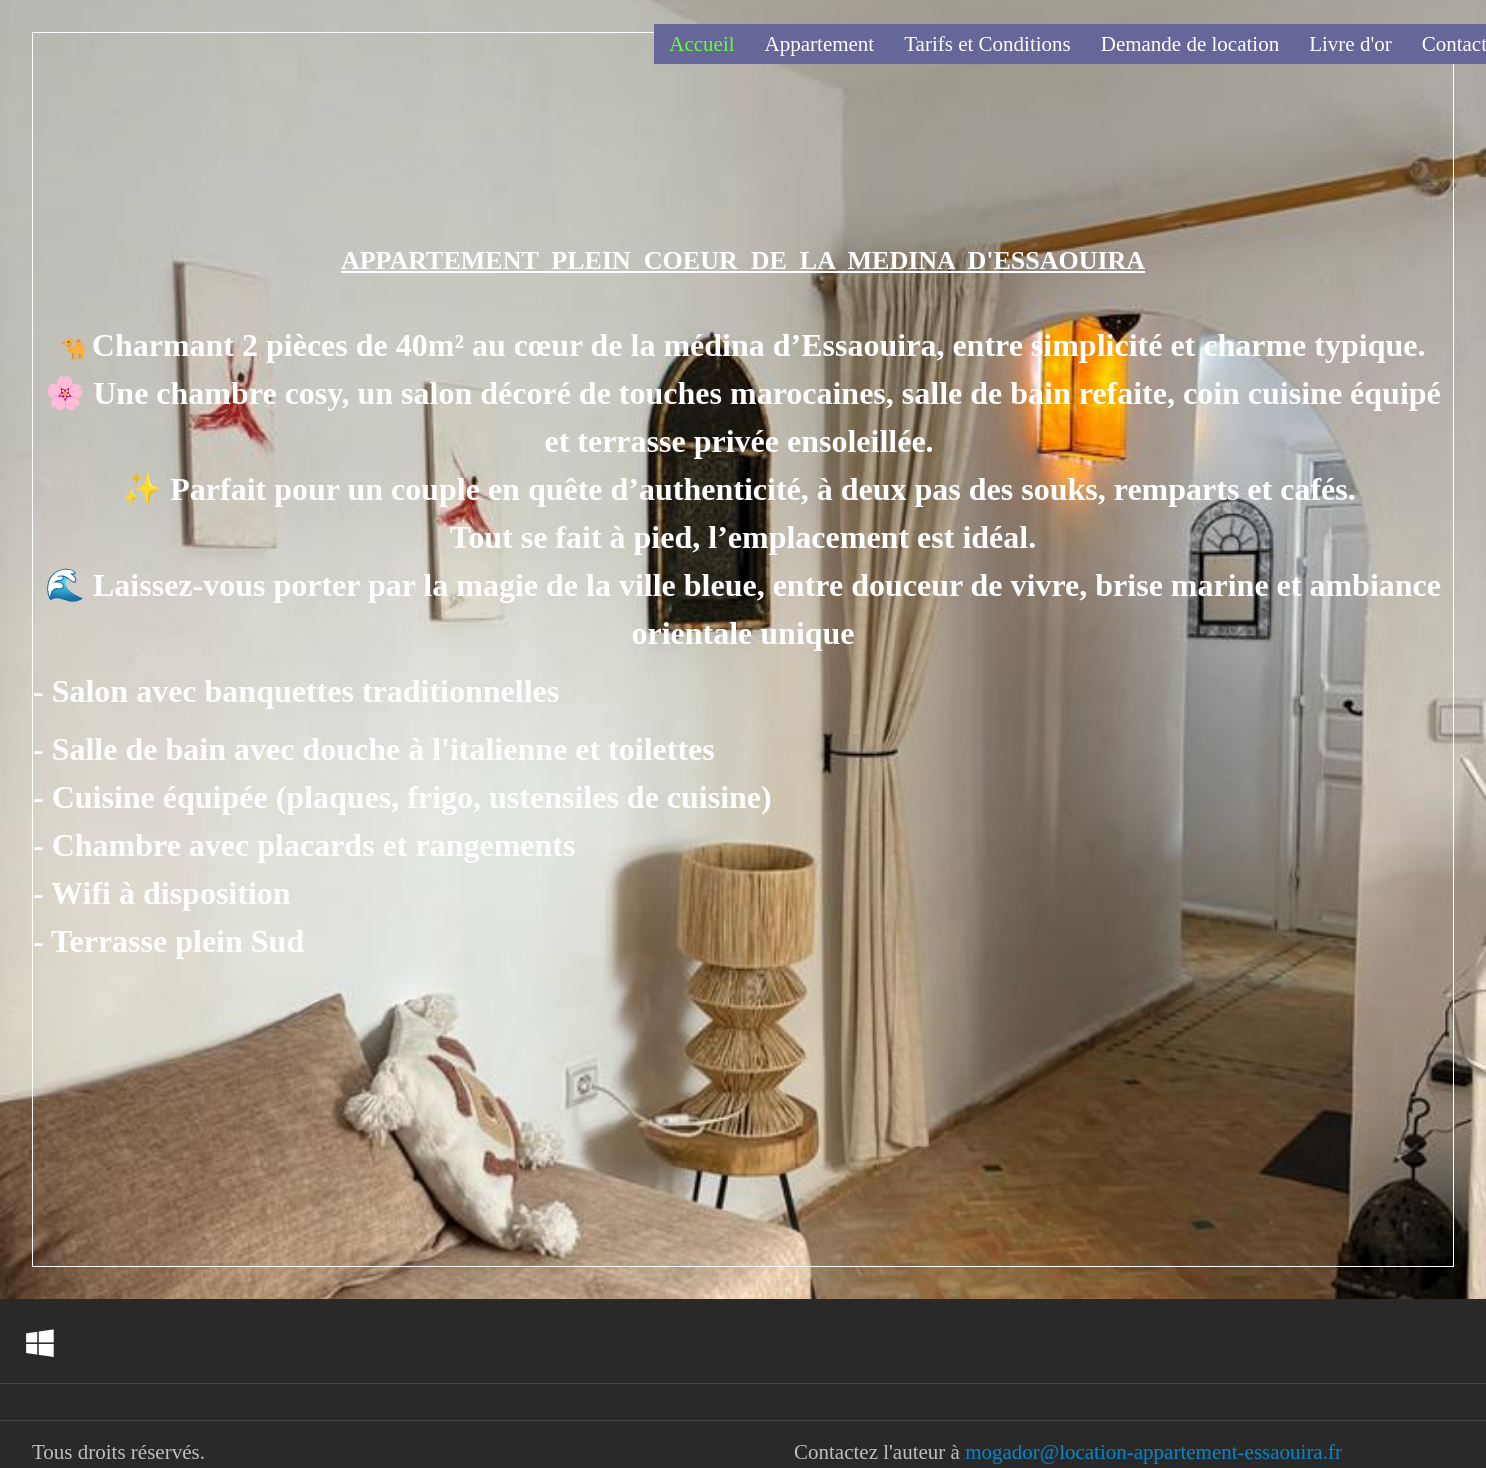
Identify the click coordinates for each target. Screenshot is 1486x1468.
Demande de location (1190, 44)
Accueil (701, 44)
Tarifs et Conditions (987, 44)
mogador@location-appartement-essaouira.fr (1153, 1452)
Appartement (820, 44)
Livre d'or (1350, 44)
